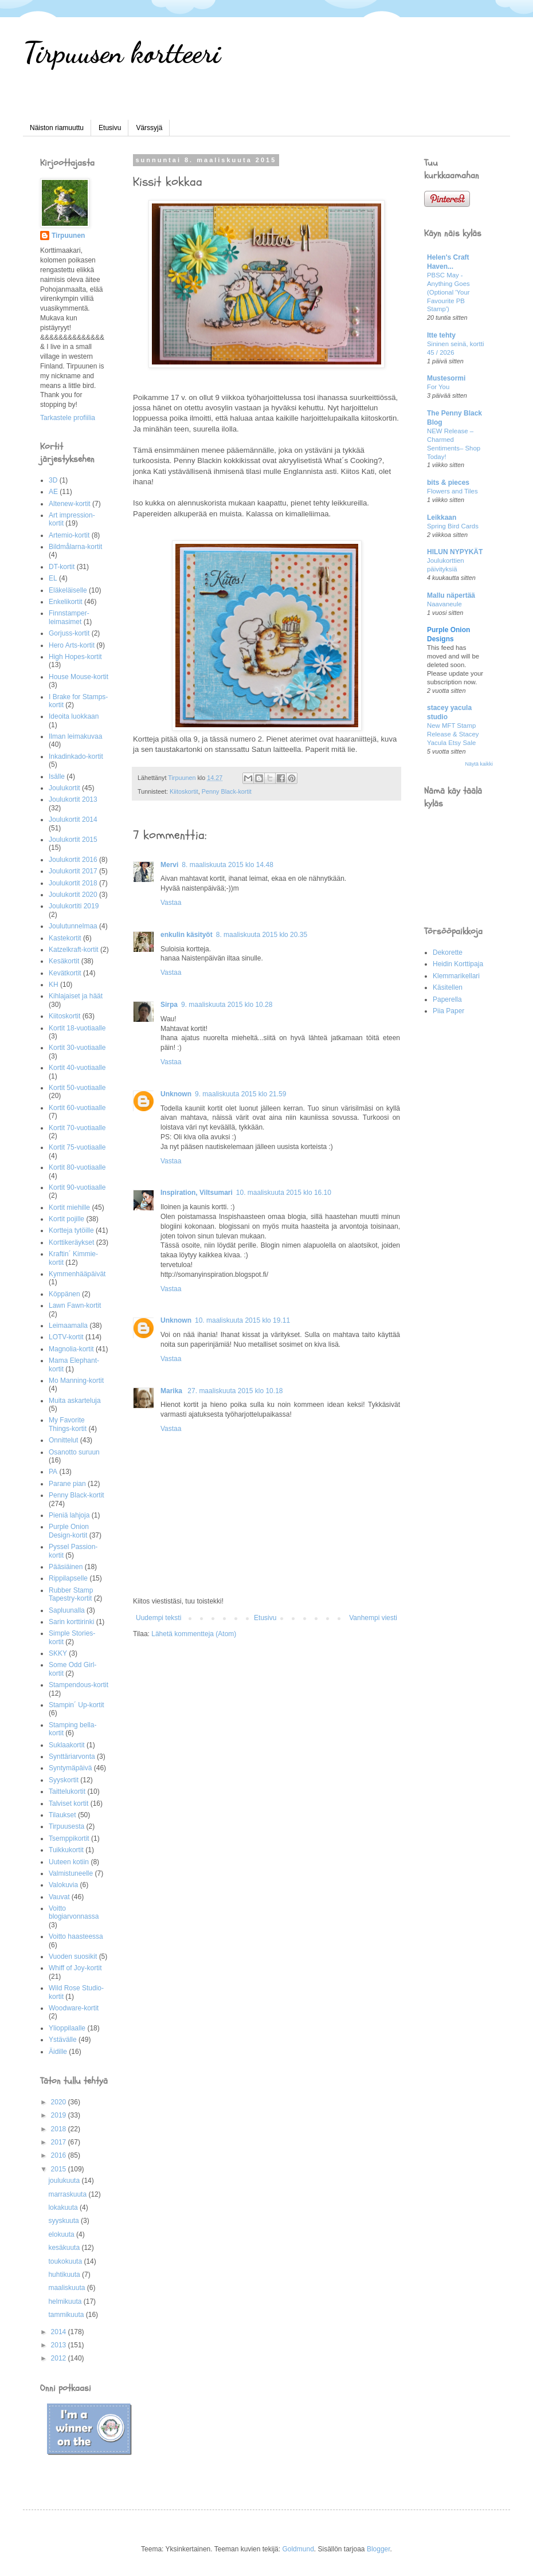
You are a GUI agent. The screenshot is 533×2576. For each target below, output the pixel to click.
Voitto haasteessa (76, 1936)
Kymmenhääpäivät (77, 1274)
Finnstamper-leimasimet (69, 617)
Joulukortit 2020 (73, 895)
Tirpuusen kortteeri (122, 53)
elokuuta (62, 2234)
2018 (59, 2129)
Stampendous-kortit (78, 1685)
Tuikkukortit (66, 1850)
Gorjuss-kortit (69, 633)
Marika (172, 1391)
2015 (59, 2169)
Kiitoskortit (184, 791)
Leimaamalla (68, 1326)
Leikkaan (441, 517)
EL (53, 578)
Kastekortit (65, 938)
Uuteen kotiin (69, 1862)
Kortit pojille (66, 1219)
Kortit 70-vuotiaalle (77, 1128)
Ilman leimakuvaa (75, 736)
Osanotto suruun (74, 1452)
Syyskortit (64, 1780)
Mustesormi (446, 378)
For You (438, 386)
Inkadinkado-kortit (76, 756)
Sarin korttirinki (71, 1622)
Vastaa (170, 903)
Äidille (58, 2052)
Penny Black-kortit (227, 791)
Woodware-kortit (74, 2008)
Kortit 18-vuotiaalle (77, 1028)
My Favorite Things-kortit (68, 1424)
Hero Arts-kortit (72, 645)
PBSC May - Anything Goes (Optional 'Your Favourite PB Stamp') (448, 292)
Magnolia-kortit (71, 1349)
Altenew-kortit (70, 504)
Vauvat (59, 1897)
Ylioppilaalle (67, 2028)
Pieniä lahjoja (69, 1515)
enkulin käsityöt (186, 935)
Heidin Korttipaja (458, 964)
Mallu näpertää (451, 595)
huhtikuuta (65, 2275)
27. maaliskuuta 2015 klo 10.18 (235, 1391)
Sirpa (169, 1005)
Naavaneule (444, 604)
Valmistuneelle (71, 1873)
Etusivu (110, 128)
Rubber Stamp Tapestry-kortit (71, 1594)
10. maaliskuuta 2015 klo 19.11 (242, 1320)
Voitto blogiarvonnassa (74, 1912)
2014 (59, 2332)
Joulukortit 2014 (73, 819)
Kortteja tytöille (71, 1230)
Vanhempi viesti (373, 1618)
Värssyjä (149, 128)
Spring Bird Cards (453, 526)
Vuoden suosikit (73, 1956)
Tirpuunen (68, 236)
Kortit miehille (69, 1207)
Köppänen (64, 1294)
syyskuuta (64, 2221)
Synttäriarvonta (72, 1756)
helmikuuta (65, 2301)
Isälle (57, 777)
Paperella (447, 999)
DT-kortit (62, 567)
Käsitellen (448, 987)
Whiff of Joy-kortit (75, 1968)
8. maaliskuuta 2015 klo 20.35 (261, 935)
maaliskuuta (67, 2288)
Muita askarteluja (75, 1401)
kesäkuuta (64, 2248)
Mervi (169, 865)
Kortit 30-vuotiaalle (77, 1048)
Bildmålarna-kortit (75, 547)
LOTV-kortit (66, 1337)
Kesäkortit (64, 961)
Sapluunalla (67, 1610)
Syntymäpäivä (70, 1768)
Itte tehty (441, 335)
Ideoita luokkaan (74, 716)
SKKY (58, 1653)
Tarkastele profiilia (67, 418)
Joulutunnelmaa (73, 926)
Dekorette (448, 952)
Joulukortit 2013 (73, 799)
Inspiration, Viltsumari (196, 1193)
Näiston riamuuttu (57, 128)
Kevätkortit (65, 973)
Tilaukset (62, 1815)
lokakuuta (64, 2207)
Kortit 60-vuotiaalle (77, 1108)
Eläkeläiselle (68, 590)
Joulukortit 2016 (73, 860)
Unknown (175, 1094)
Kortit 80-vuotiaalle (77, 1167)
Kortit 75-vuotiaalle (77, 1147)
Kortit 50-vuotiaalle (77, 1088)
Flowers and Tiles (452, 491)
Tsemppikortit (69, 1838)
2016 (59, 2155)
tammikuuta (66, 2315)
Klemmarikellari (456, 976)
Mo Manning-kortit (76, 1381)
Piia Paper (448, 1011)
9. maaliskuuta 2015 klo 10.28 (226, 1005)
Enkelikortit (66, 602)
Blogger (378, 2549)
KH (53, 985)
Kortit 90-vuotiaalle (77, 1187)
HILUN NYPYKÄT (455, 552)
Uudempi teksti (158, 1618)
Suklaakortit (67, 1745)
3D (53, 480)
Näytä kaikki (479, 764)
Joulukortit (64, 788)
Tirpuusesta (66, 1826)
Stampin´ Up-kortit (76, 1705)
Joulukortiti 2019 (74, 906)
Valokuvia (63, 1885)
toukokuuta (66, 2261)
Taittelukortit (67, 1791)
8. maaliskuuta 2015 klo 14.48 (227, 865)
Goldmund (297, 2549)
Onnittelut (63, 1440)
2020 (59, 2102)
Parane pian (67, 1484)
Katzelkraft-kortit (74, 950)
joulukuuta (64, 2181)
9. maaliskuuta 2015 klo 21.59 (240, 1094)
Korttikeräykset (71, 1242)
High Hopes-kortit (75, 657)
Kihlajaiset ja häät (76, 996)
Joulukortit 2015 (73, 840)
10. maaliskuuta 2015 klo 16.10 (283, 1193)
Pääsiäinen (66, 1567)
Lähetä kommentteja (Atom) (193, 1634)
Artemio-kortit (69, 535)
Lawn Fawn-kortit (75, 1305)
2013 (59, 2345)
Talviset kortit (68, 1803)
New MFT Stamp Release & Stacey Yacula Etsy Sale (453, 734)
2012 (59, 2358)
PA (53, 1472)
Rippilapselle (68, 1578)
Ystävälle (63, 2040)
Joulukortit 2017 (73, 871)
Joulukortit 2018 (73, 883)
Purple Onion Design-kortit (69, 1531)
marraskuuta (68, 2194)
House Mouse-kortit (78, 677)
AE (53, 492)
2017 (59, 2142)
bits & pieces (448, 483)
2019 (59, 2115)
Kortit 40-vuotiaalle (77, 1068)
